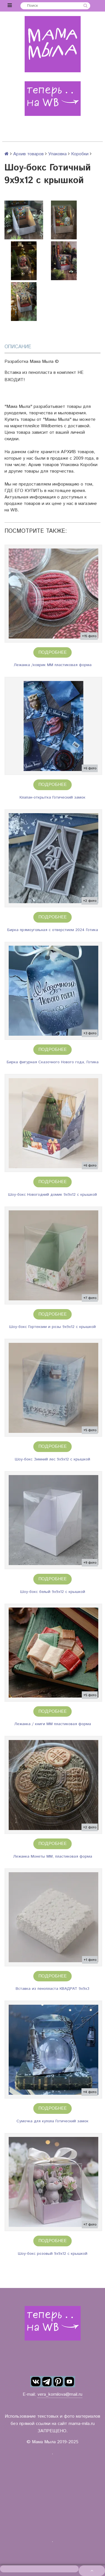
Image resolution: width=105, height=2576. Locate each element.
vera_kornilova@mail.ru (60, 2394)
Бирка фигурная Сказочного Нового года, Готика (53, 1062)
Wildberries (52, 426)
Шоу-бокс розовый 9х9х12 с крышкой (52, 2253)
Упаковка (57, 154)
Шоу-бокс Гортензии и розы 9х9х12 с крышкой (52, 1327)
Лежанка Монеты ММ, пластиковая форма (52, 1856)
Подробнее (52, 652)
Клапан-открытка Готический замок (52, 797)
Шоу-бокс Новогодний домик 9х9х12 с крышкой (52, 1194)
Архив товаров (28, 154)
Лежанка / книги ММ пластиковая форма (52, 1724)
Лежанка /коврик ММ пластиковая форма (53, 665)
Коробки (79, 154)
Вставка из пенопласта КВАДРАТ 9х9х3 (52, 1988)
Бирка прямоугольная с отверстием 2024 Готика (52, 930)
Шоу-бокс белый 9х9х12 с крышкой (52, 1592)
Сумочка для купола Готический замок (52, 2121)
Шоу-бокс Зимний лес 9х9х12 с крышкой (52, 1459)
